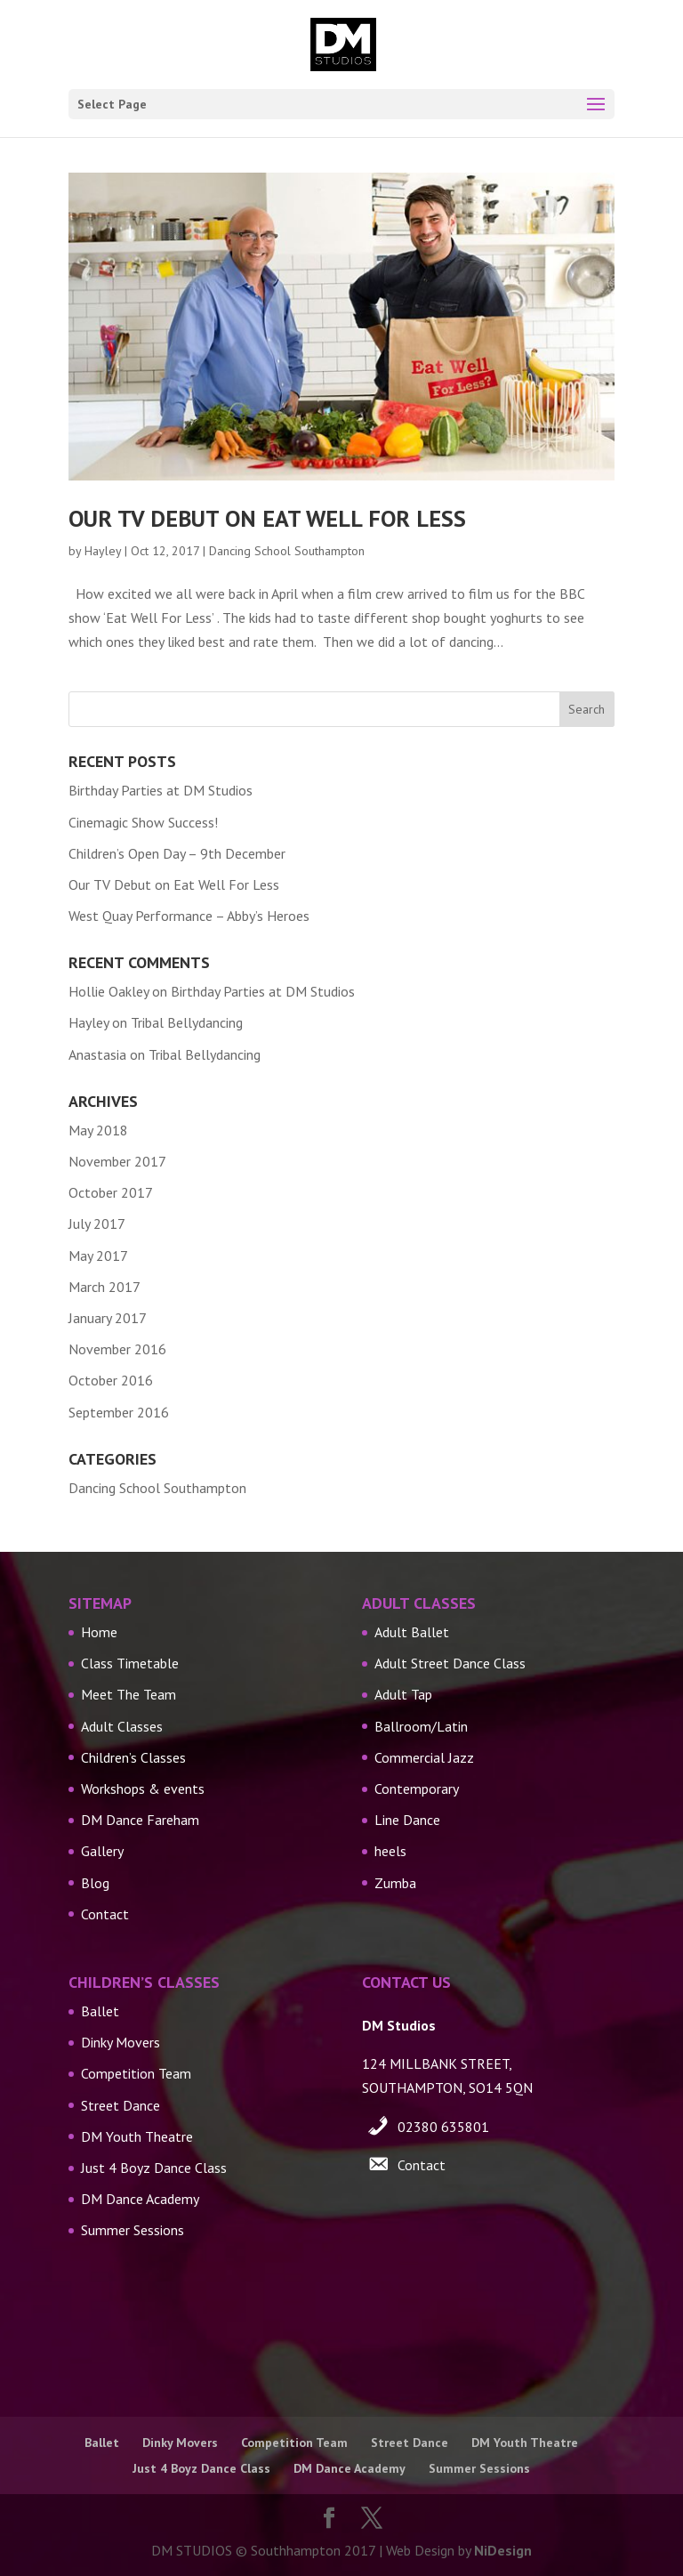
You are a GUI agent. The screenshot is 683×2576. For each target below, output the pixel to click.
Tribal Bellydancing (187, 1022)
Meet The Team (128, 1694)
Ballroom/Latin (421, 1726)
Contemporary (416, 1788)
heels (390, 1851)
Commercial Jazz (424, 1757)
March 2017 (104, 1287)
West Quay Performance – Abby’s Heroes (188, 916)
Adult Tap (403, 1694)
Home (99, 1632)
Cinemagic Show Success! (143, 822)
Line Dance (407, 1820)
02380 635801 (443, 2127)
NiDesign (503, 2550)
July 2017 (96, 1223)
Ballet (100, 2011)
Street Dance (120, 2105)
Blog (95, 1883)
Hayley (102, 551)
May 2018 (98, 1130)
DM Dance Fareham (140, 1820)
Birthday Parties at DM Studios (160, 790)
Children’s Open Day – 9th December (176, 853)
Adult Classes (122, 1726)
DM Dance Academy (140, 2199)
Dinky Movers (120, 2042)
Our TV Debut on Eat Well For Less (267, 518)
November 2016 (117, 1349)
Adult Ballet (411, 1632)
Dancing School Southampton (287, 551)
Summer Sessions (132, 2230)
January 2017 (107, 1318)
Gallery (102, 1851)
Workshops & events (143, 1788)
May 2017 (98, 1255)
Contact (105, 1914)
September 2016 (118, 1412)
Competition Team (136, 2073)
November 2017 (117, 1161)
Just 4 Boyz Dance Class (154, 2167)
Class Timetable (130, 1663)
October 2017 (110, 1192)
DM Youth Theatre (137, 2136)
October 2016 (110, 1380)
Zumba (395, 1883)
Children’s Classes (133, 1757)
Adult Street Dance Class (450, 1663)
